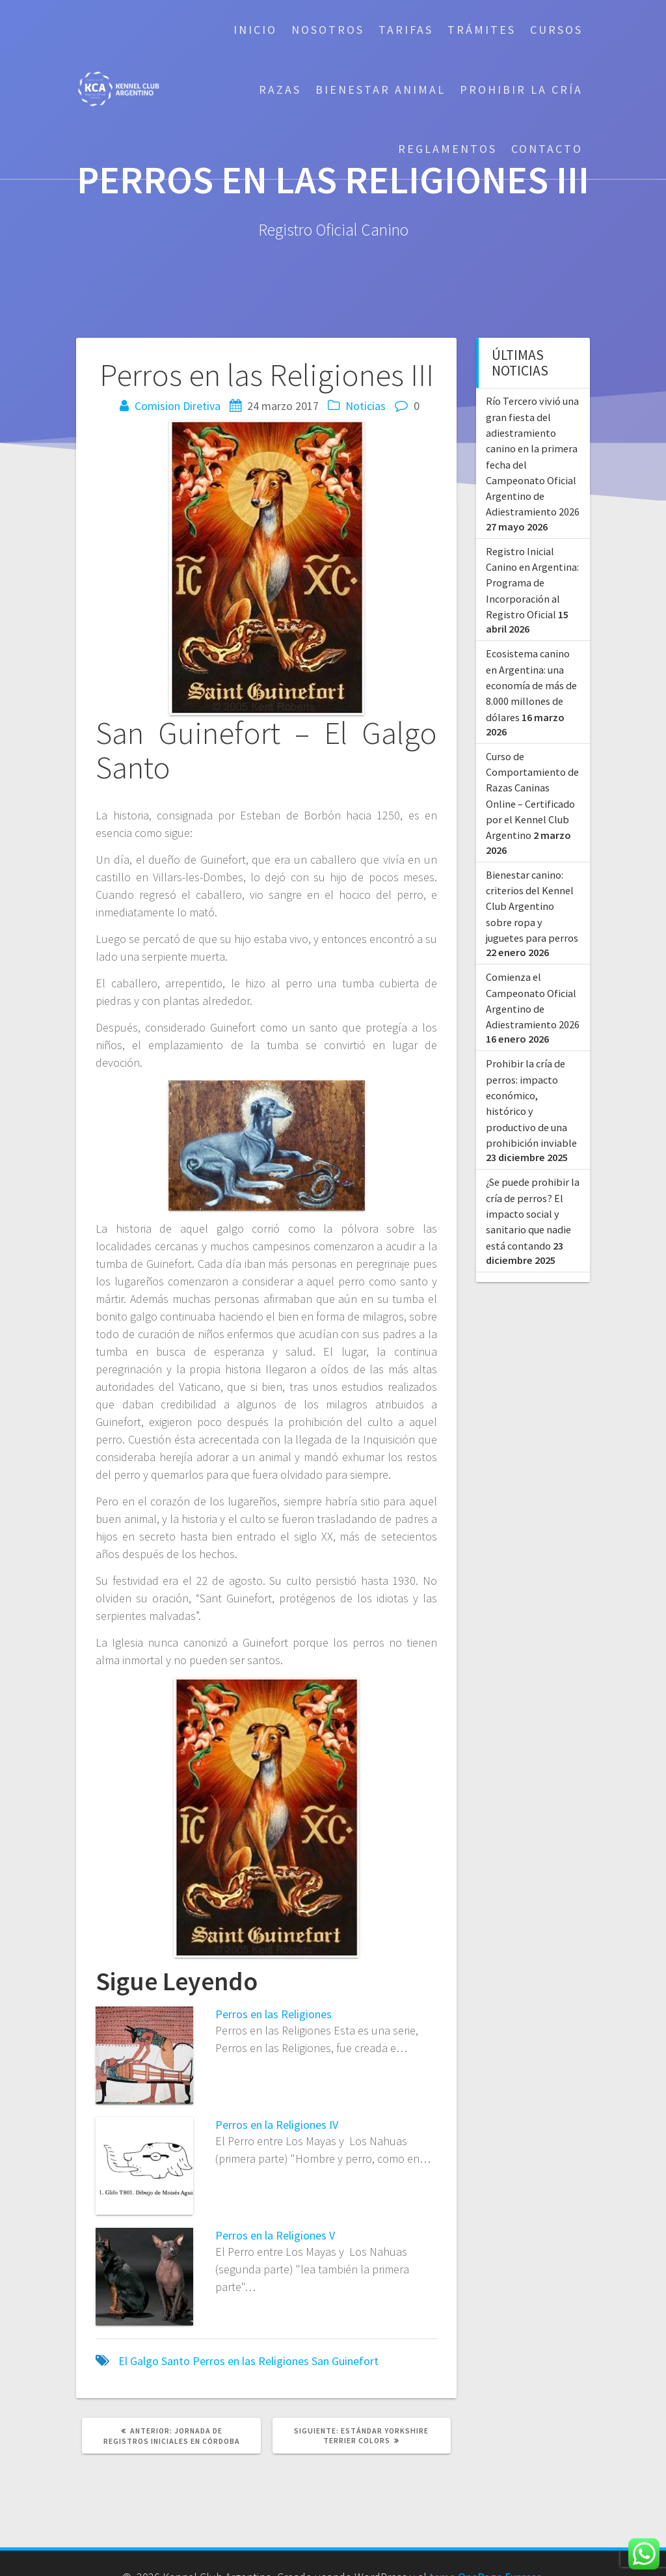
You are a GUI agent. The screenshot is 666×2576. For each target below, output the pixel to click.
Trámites (481, 29)
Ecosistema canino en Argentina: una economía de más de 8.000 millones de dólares (531, 685)
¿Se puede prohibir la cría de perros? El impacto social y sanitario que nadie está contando (532, 1213)
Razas (280, 89)
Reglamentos (447, 148)
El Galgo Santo (154, 2360)
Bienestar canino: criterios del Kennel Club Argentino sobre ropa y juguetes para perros (532, 906)
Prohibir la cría (521, 89)
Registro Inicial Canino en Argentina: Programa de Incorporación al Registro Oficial (532, 583)
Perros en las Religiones (273, 2014)
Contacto (547, 148)
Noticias (365, 405)
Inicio (255, 29)
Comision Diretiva (177, 405)
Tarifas (406, 29)
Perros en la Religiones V (275, 2235)
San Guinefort (345, 2360)
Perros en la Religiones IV (276, 2124)
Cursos (556, 29)
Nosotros (327, 29)
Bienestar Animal (380, 89)
